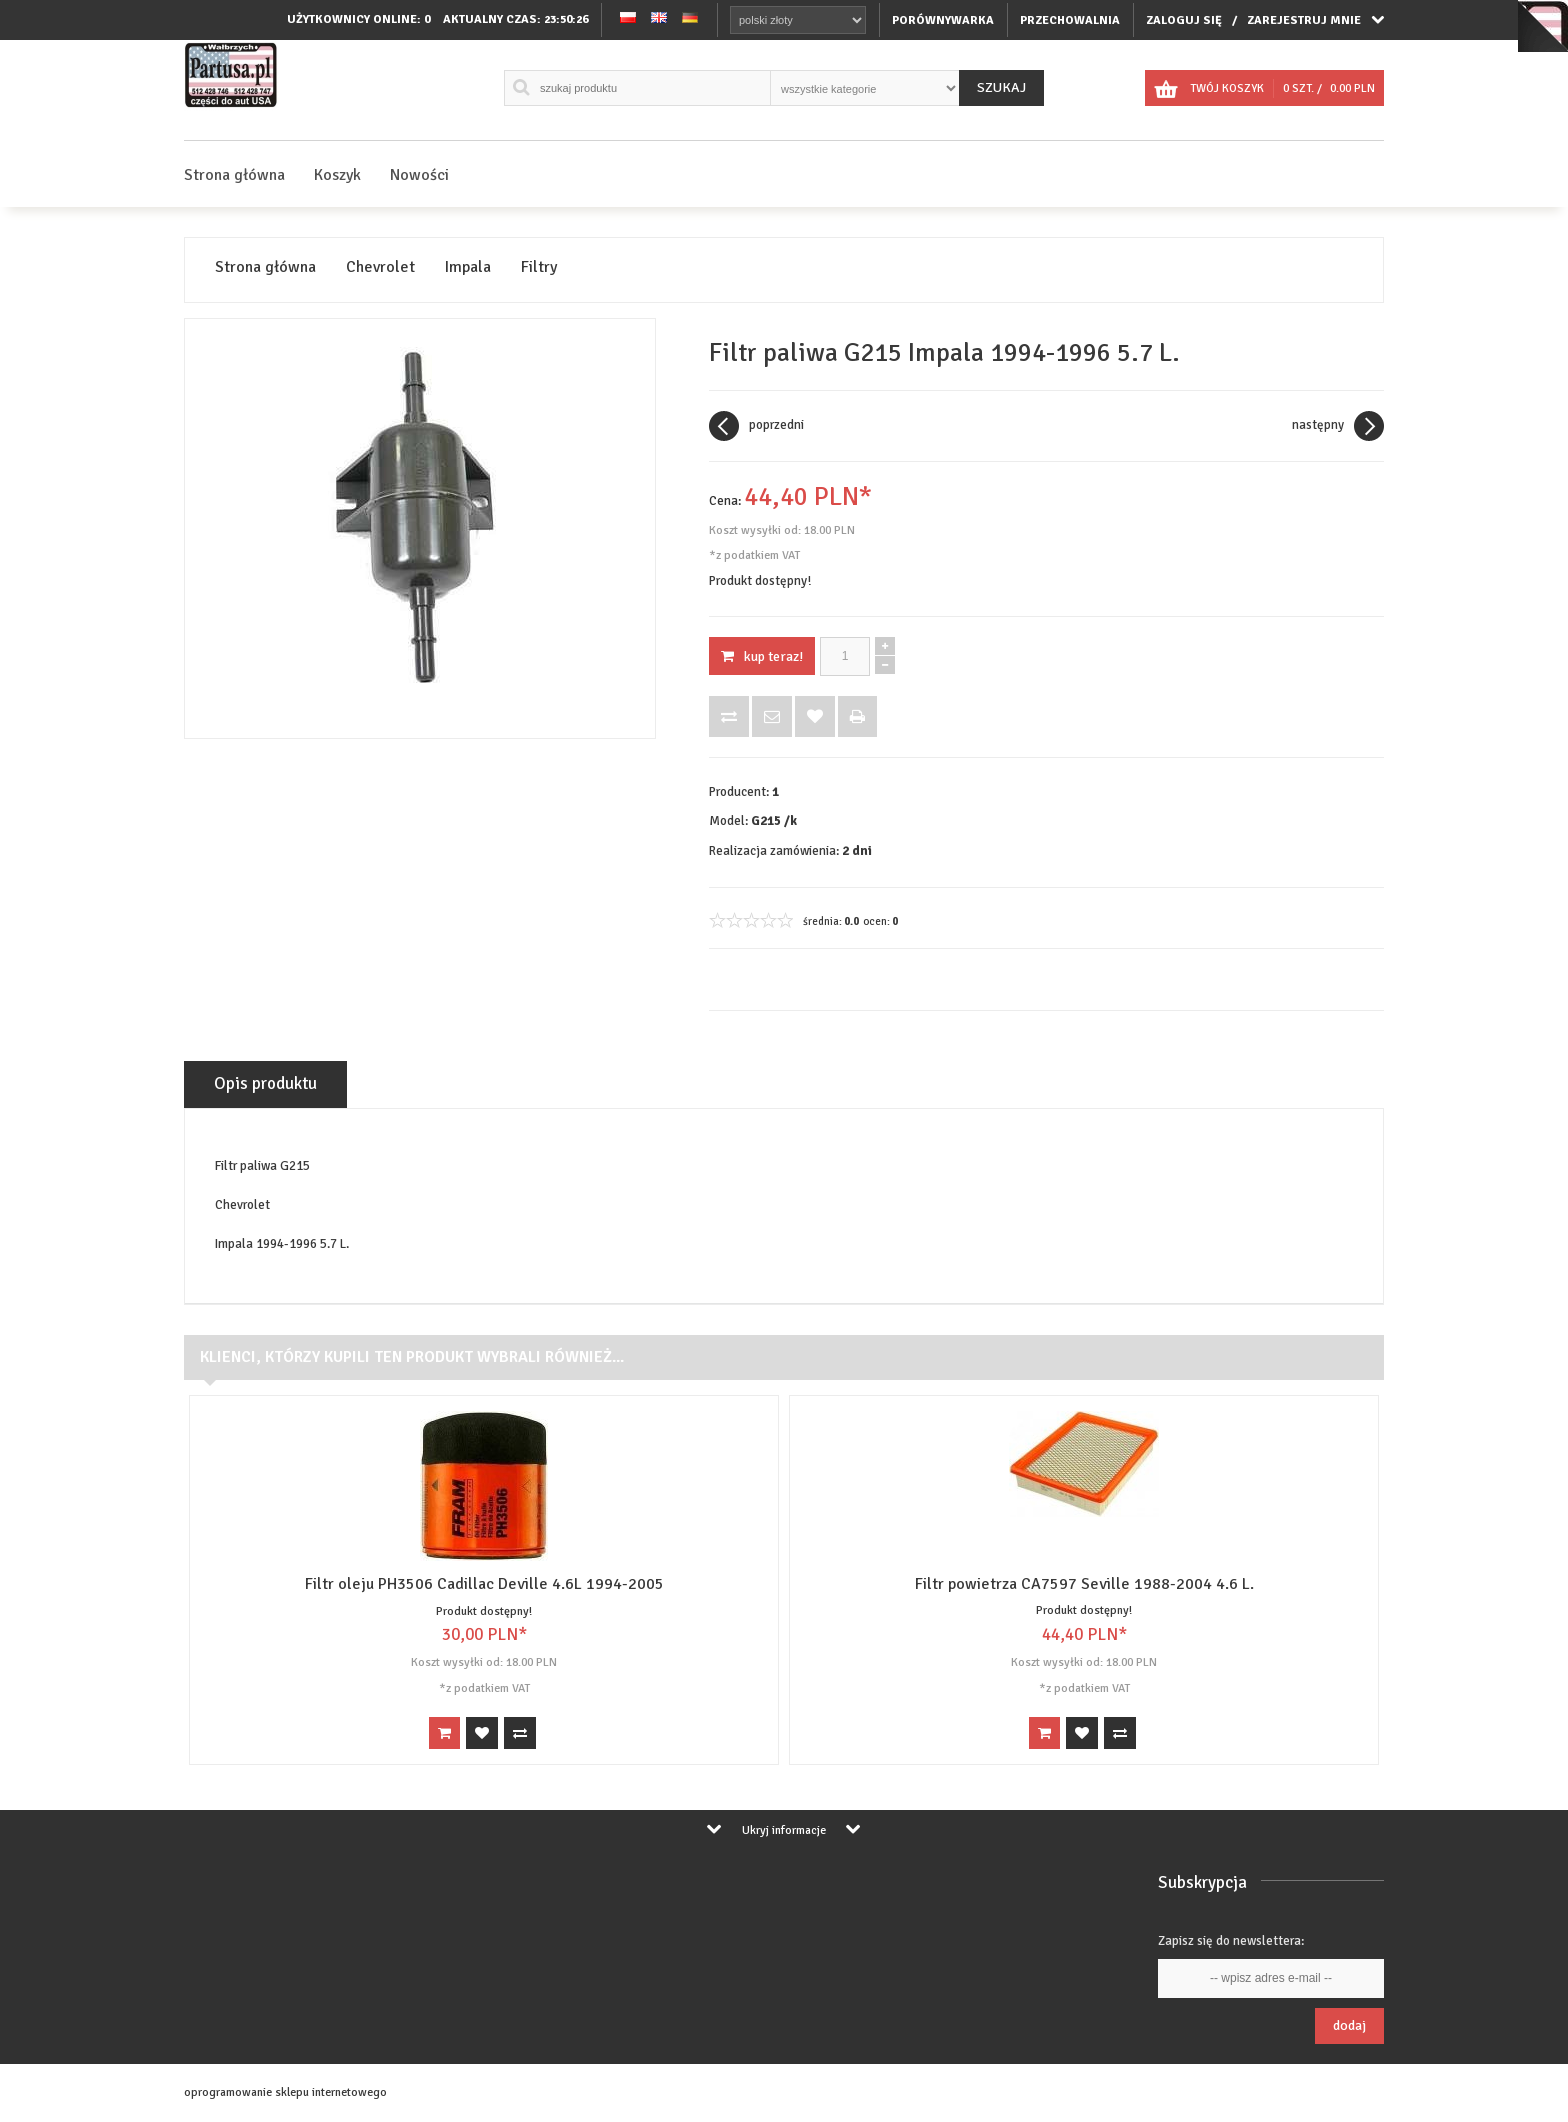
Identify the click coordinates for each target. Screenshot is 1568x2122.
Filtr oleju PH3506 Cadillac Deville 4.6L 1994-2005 (484, 1584)
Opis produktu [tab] (265, 1083)
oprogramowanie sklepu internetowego (285, 2092)
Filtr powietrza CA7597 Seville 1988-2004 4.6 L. (1084, 1584)
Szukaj (1001, 87)
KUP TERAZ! (762, 656)
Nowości (419, 175)
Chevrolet (380, 267)
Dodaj (1349, 2025)
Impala (468, 267)
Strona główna (234, 175)
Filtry (539, 267)
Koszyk (337, 175)
